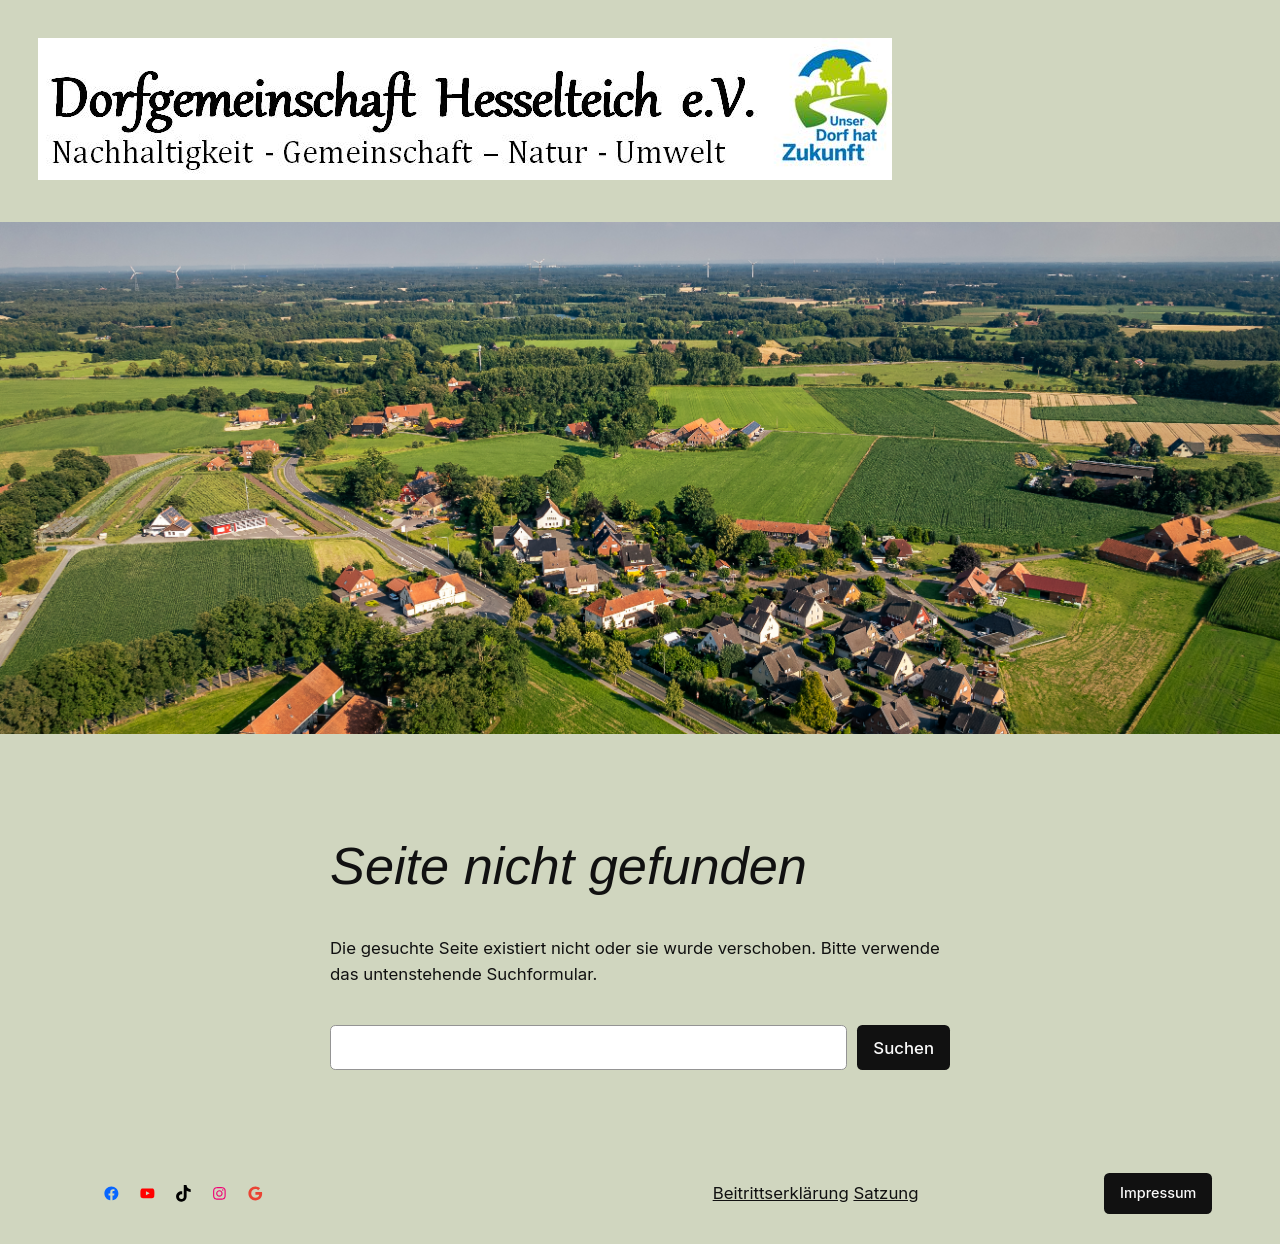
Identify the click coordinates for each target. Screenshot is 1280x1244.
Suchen (903, 1048)
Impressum (1158, 1192)
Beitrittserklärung (781, 1193)
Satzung (885, 1193)
